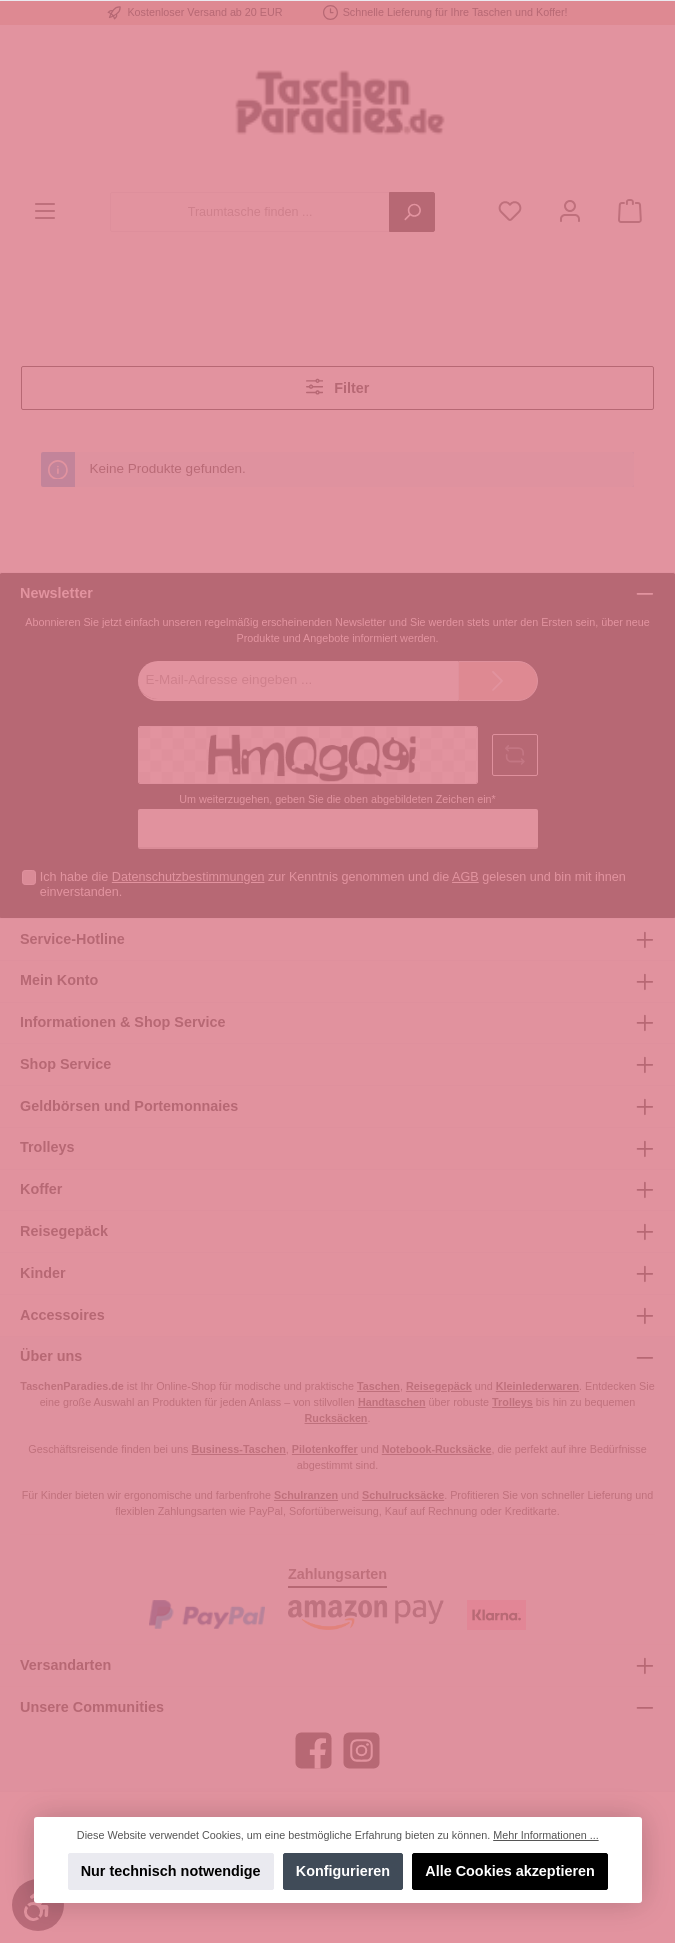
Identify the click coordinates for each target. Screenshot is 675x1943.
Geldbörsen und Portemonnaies (129, 1106)
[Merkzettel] (510, 212)
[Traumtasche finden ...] (250, 212)
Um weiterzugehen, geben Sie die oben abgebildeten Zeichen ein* (337, 799)
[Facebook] (313, 1750)
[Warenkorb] (630, 212)
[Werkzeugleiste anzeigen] (38, 1905)
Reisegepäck (64, 1231)
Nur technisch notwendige (170, 1871)
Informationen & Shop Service (123, 1022)
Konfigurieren (343, 1871)
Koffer (41, 1189)
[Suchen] (412, 212)
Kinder (43, 1273)
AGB (465, 877)
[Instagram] (361, 1750)
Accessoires (62, 1315)
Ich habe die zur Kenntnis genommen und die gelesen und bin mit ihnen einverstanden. (333, 884)
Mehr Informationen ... (545, 1835)
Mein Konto (59, 980)
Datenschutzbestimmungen (188, 877)
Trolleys (47, 1147)
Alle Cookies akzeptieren (510, 1871)
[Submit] (498, 681)
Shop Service (65, 1064)
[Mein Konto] (570, 212)
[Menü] (45, 212)
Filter (338, 386)
